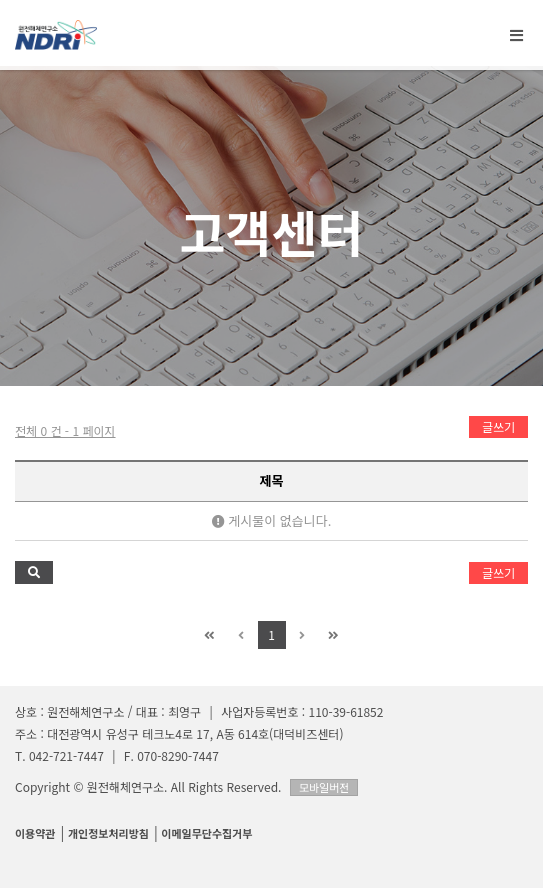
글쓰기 (498, 426)
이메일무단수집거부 (206, 833)
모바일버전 (324, 787)
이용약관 (35, 833)
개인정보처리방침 (108, 833)
